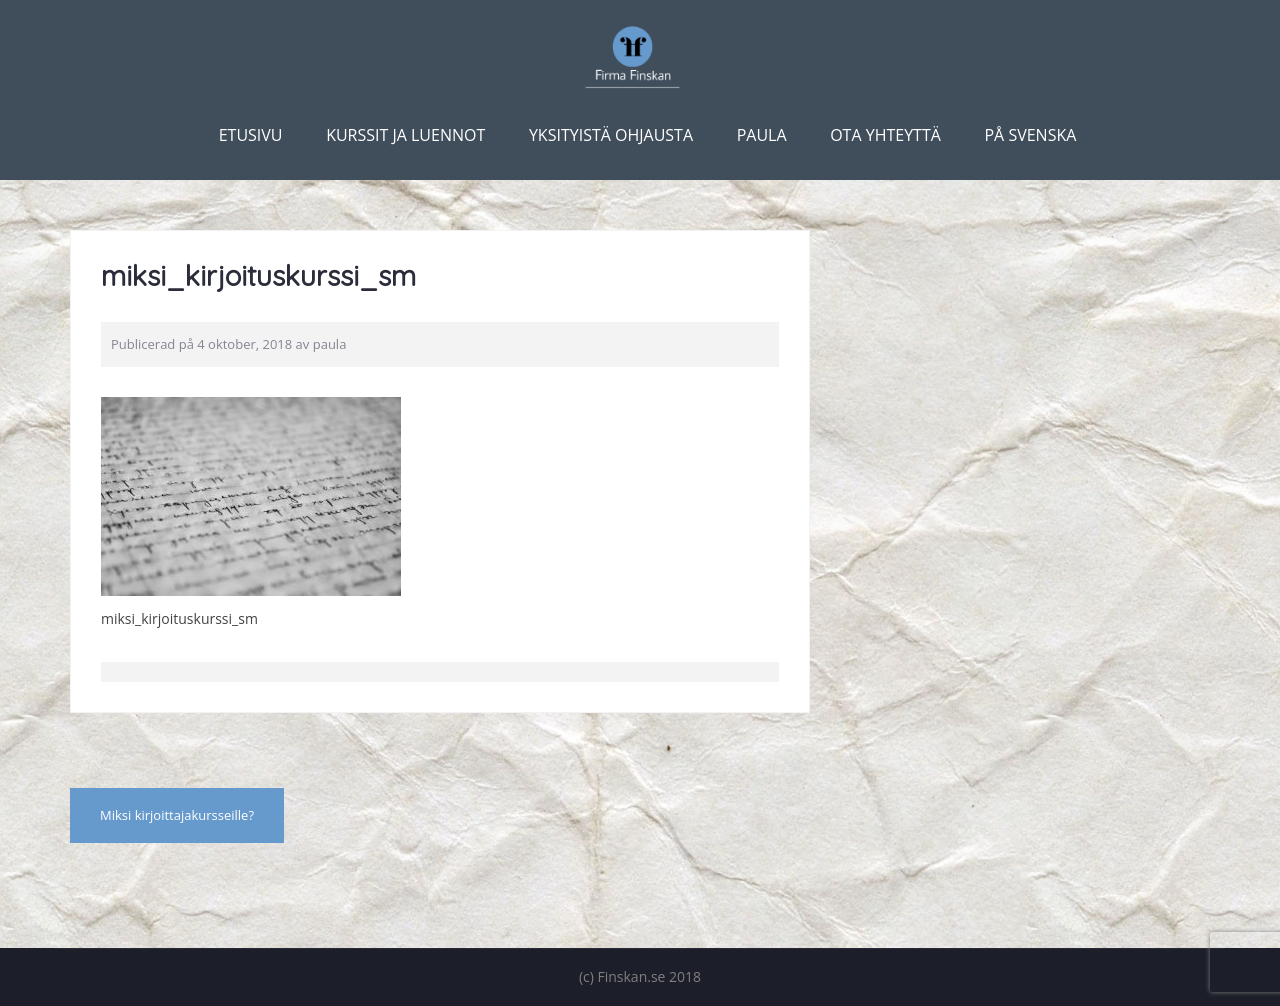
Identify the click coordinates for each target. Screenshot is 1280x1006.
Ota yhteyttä (885, 135)
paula (330, 344)
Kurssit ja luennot (405, 135)
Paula (762, 135)
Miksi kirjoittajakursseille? (177, 815)
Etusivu (251, 135)
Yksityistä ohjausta (611, 135)
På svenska (1030, 135)
